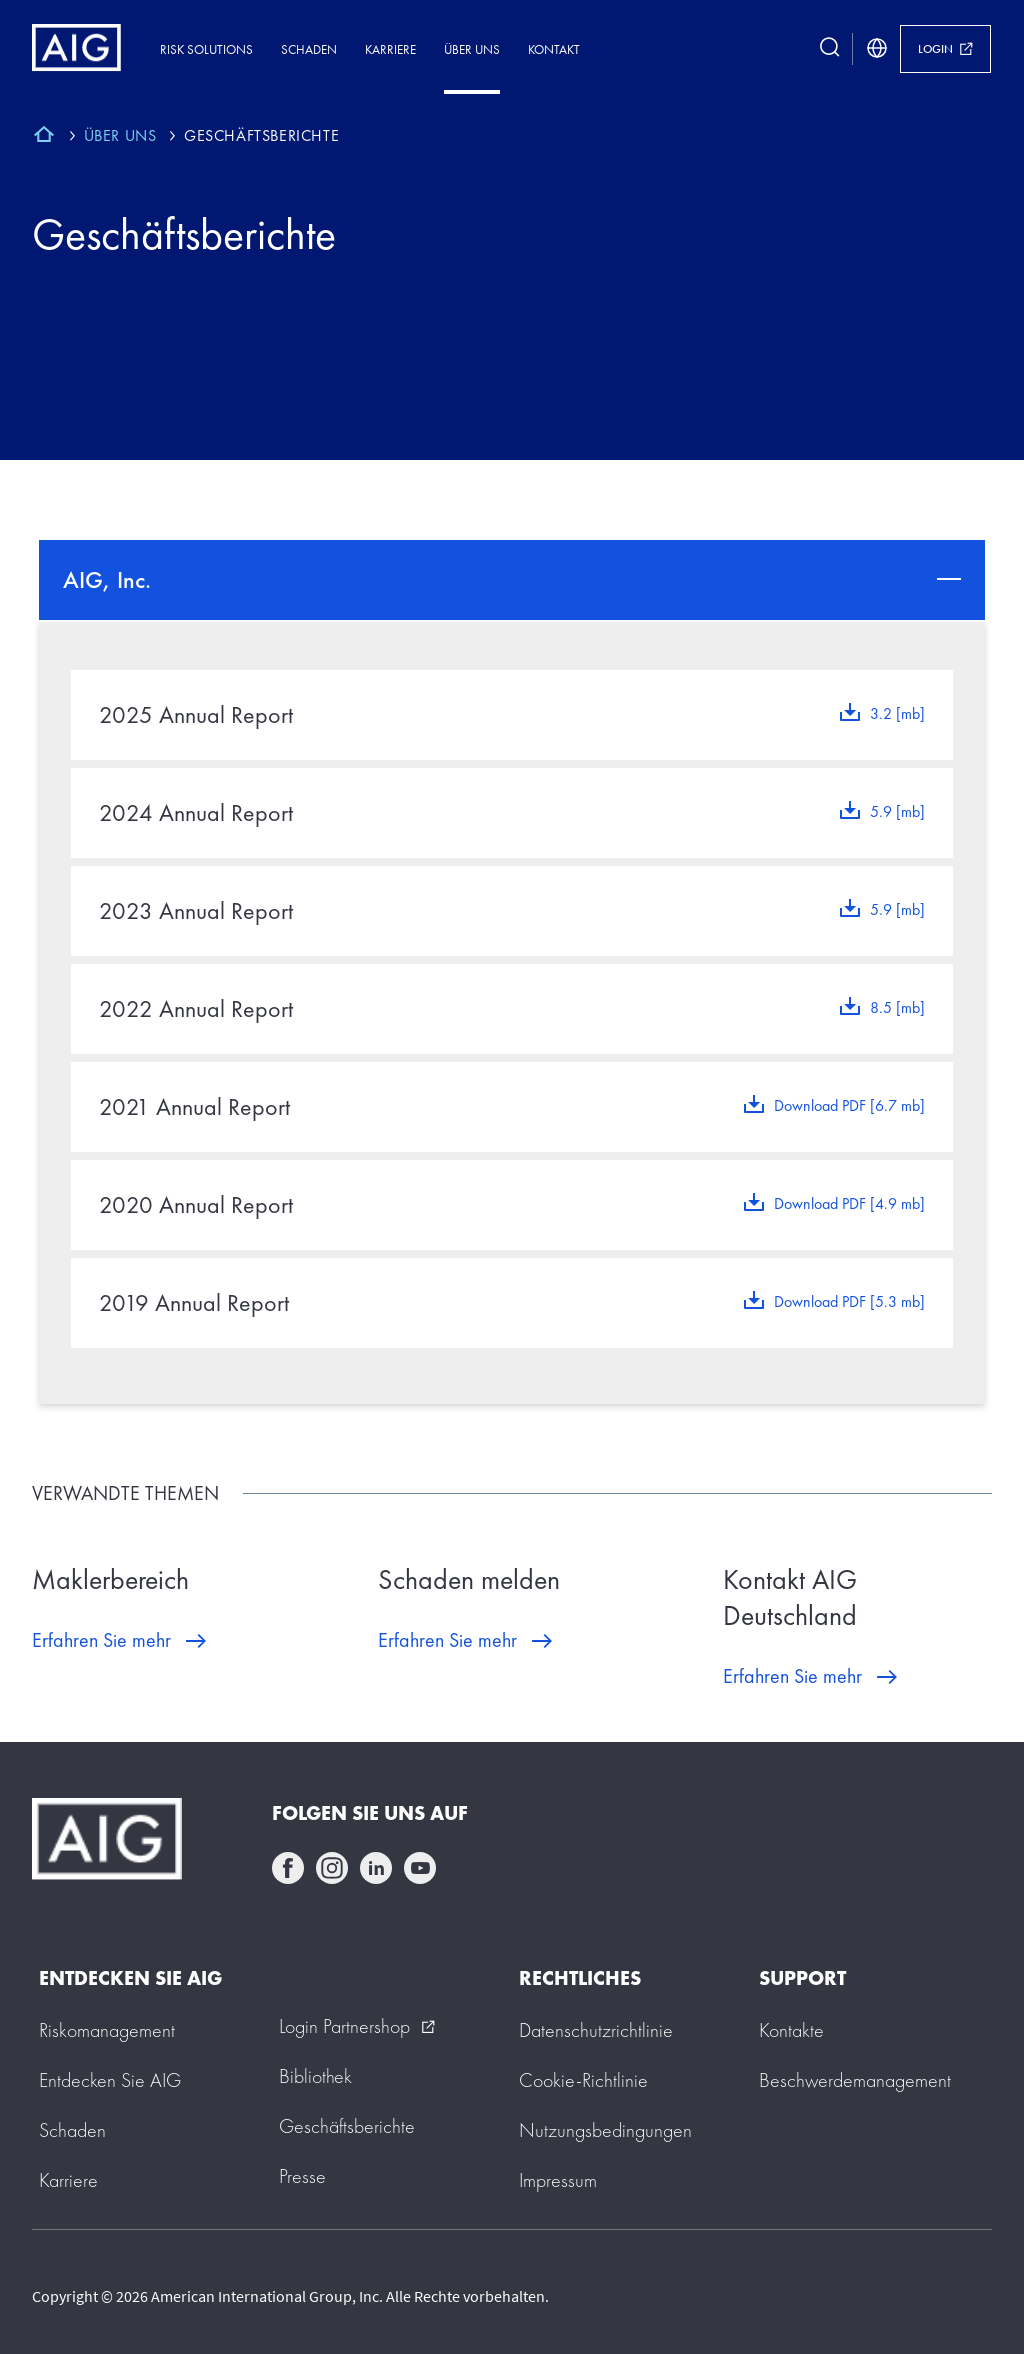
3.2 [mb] (897, 713)
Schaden (309, 49)
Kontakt (554, 49)
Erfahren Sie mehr (101, 1640)
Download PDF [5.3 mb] (849, 1301)
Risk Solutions (206, 49)
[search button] (830, 49)
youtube (420, 1868)
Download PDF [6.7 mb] (849, 1105)
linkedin (376, 1868)
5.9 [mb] (897, 811)
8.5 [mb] (897, 1007)
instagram (332, 1868)
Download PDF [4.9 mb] (849, 1203)
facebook (288, 1868)
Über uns (472, 49)
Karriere (390, 49)
